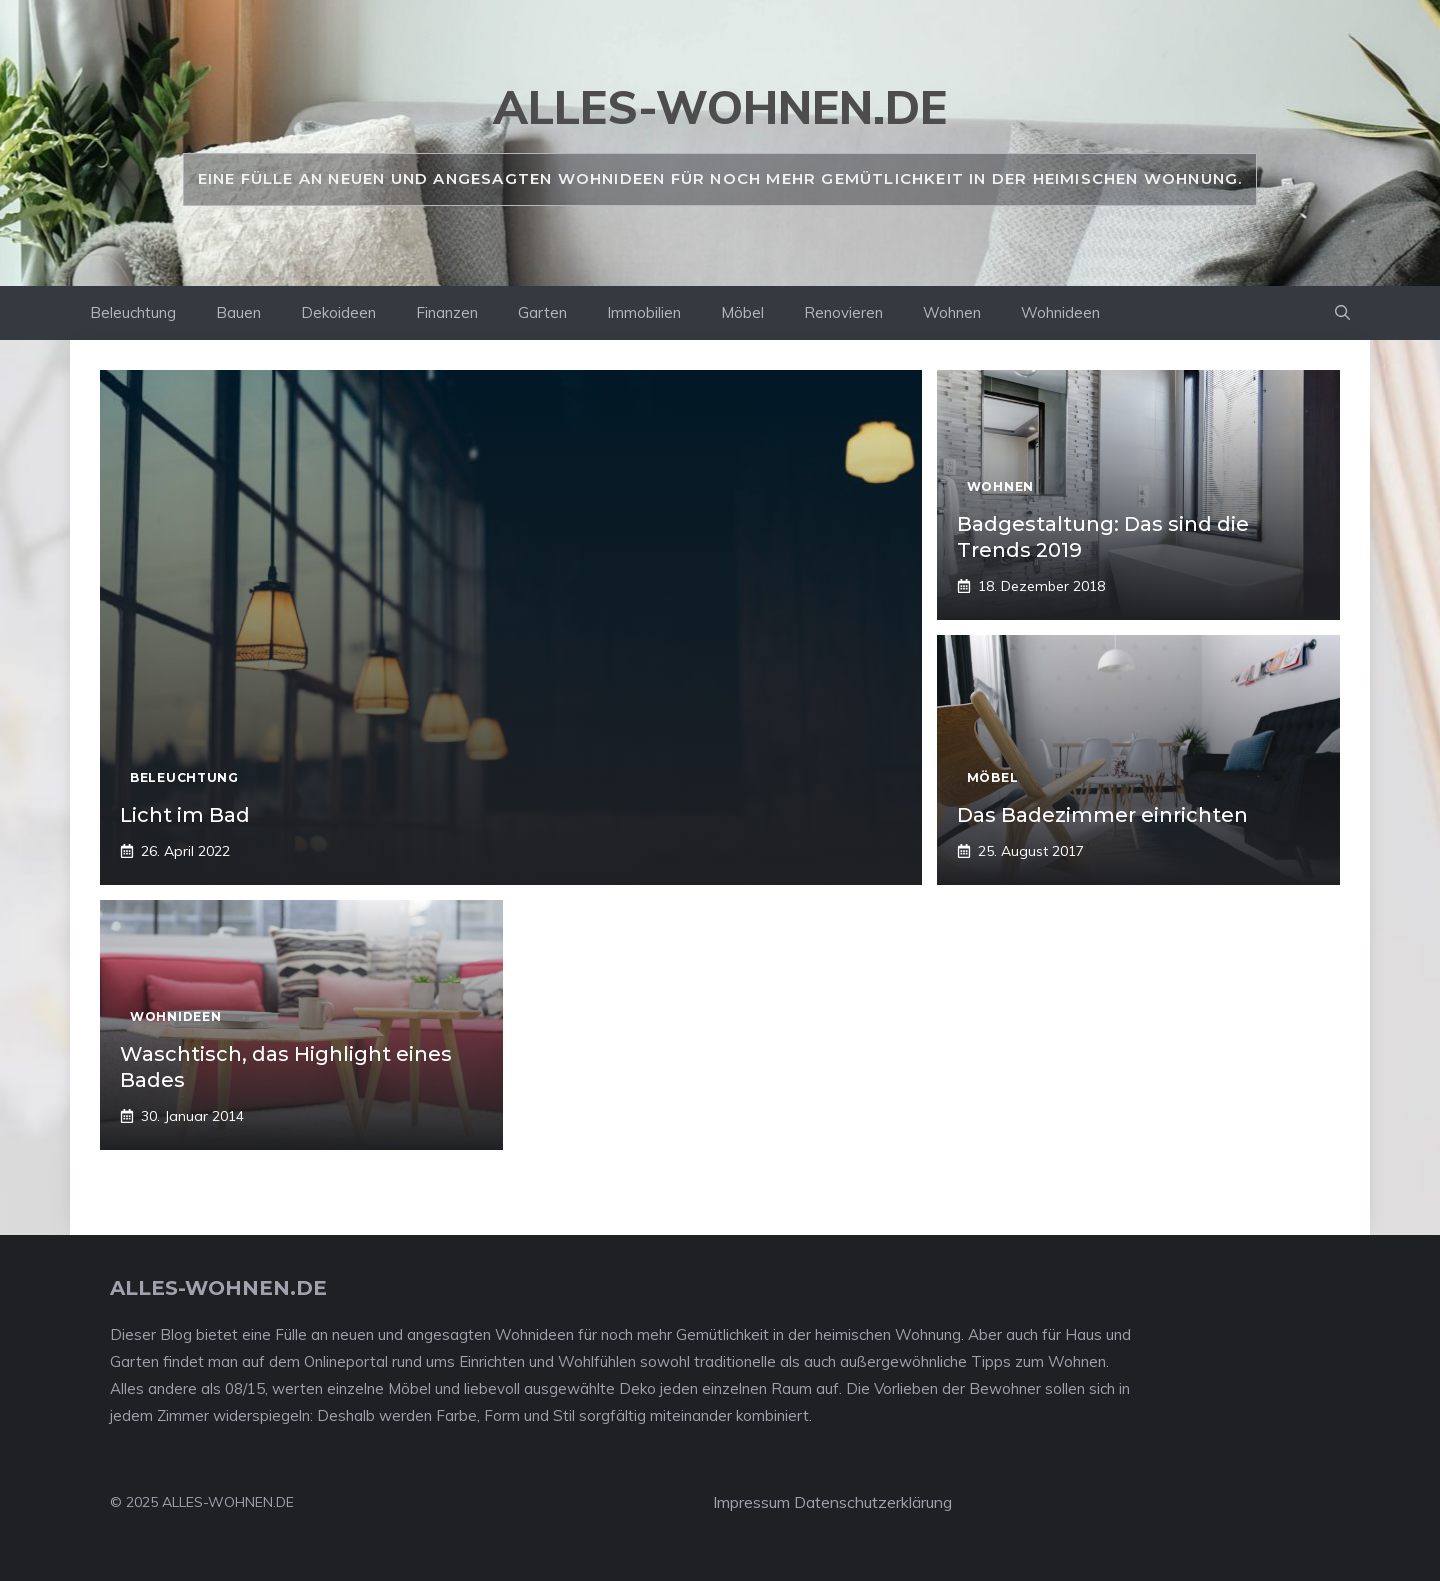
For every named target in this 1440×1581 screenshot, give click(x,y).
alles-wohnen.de (720, 107)
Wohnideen (1060, 312)
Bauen (238, 312)
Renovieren (843, 312)
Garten (542, 312)
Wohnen (952, 312)
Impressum (751, 1502)
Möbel (742, 312)
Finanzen (447, 312)
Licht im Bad (185, 815)
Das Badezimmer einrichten (1102, 815)
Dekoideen (338, 312)
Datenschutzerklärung (873, 1502)
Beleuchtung (133, 312)
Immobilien (644, 312)
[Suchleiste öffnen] (1342, 313)
